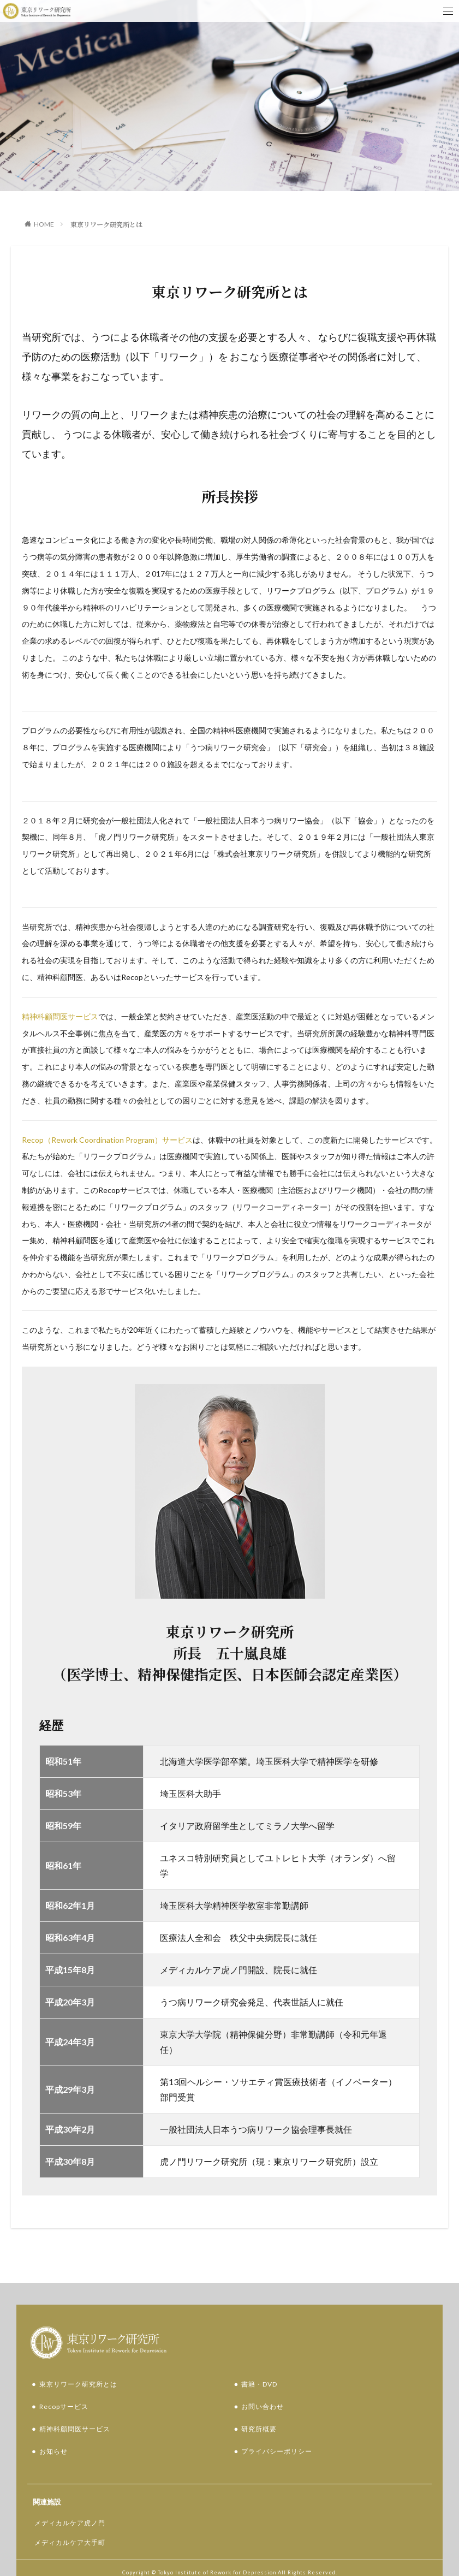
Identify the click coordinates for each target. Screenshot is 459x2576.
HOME (44, 224)
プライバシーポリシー (276, 2419)
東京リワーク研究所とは (106, 224)
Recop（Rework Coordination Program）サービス (107, 1139)
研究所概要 (259, 2397)
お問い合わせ (262, 2375)
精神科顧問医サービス (60, 1016)
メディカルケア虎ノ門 (69, 2491)
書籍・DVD (259, 2352)
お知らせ (53, 2419)
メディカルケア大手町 (69, 2511)
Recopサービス (63, 2375)
